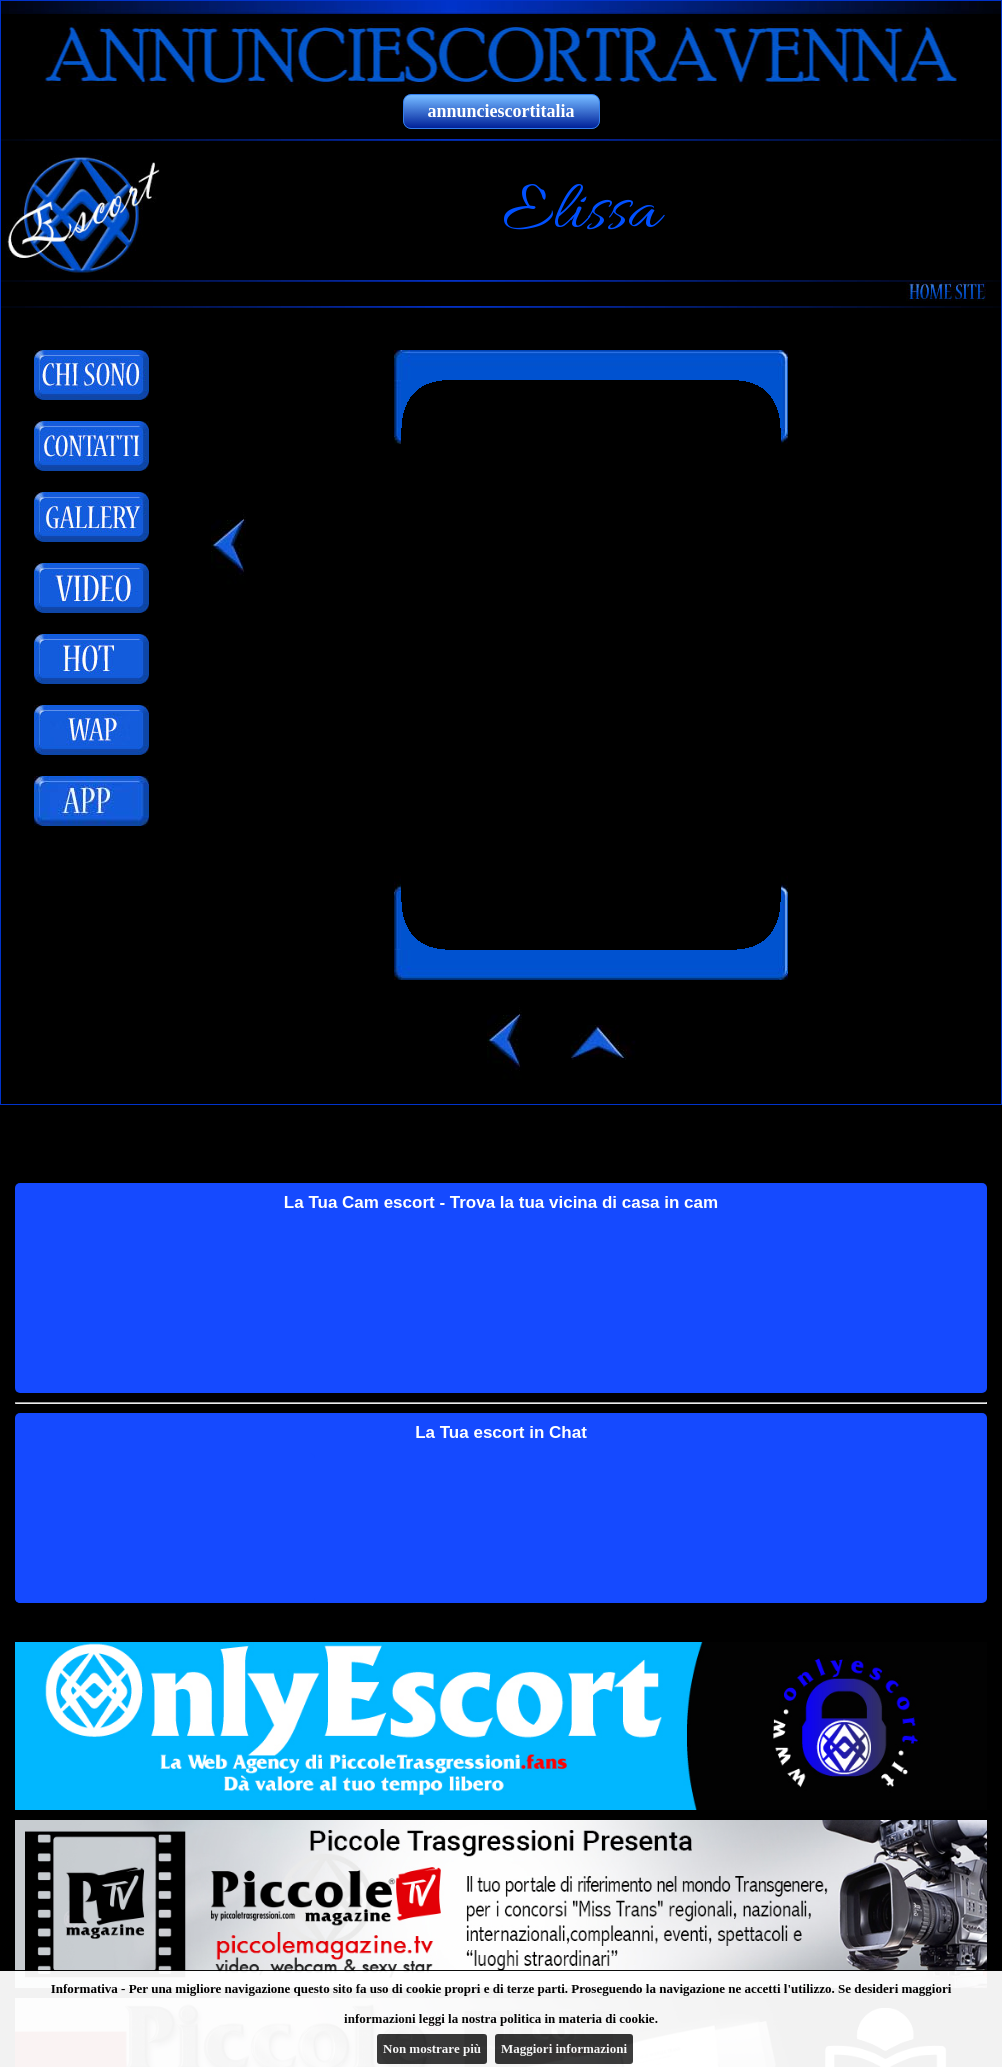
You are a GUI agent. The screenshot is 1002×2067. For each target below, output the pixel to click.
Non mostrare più (432, 2048)
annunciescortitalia (501, 111)
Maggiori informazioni (564, 2048)
